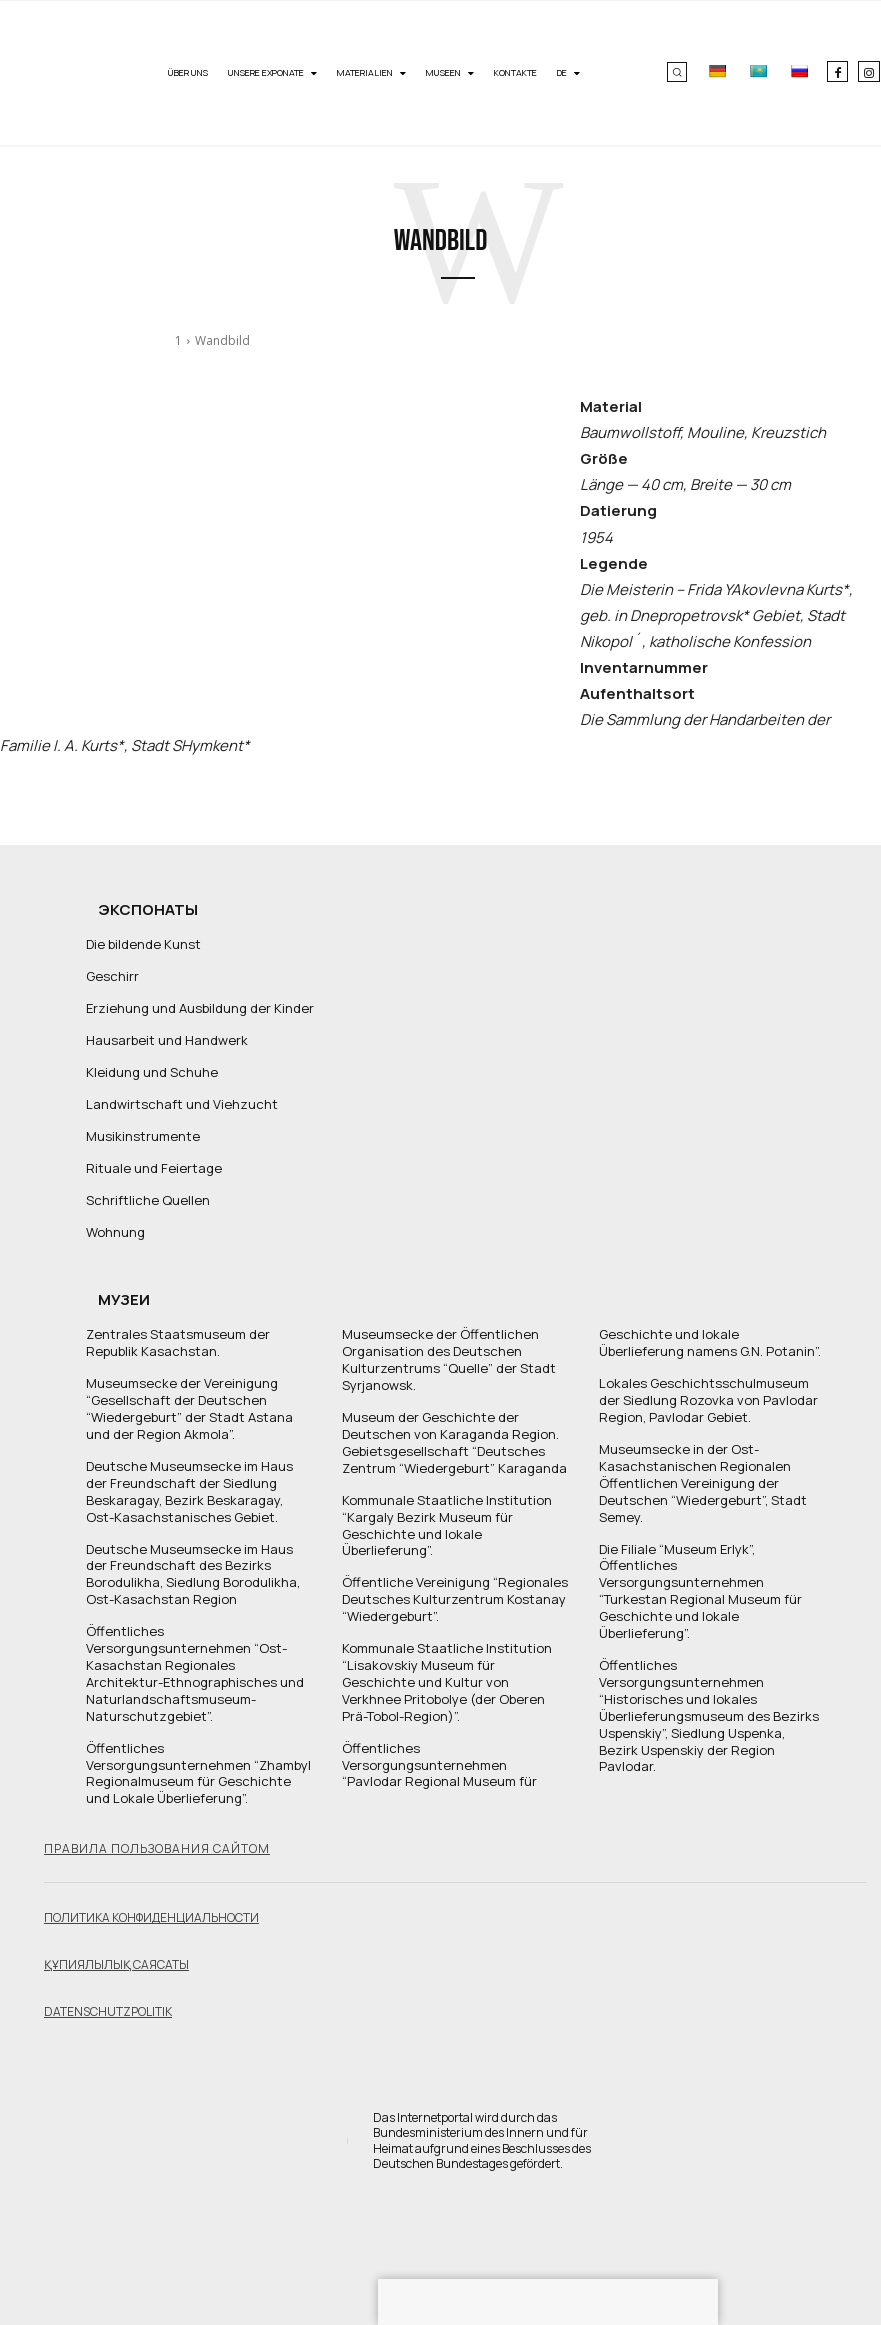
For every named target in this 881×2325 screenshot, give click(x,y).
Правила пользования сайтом (157, 1848)
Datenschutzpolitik (108, 2010)
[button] (677, 72)
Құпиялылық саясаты (116, 1964)
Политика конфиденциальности (151, 1917)
